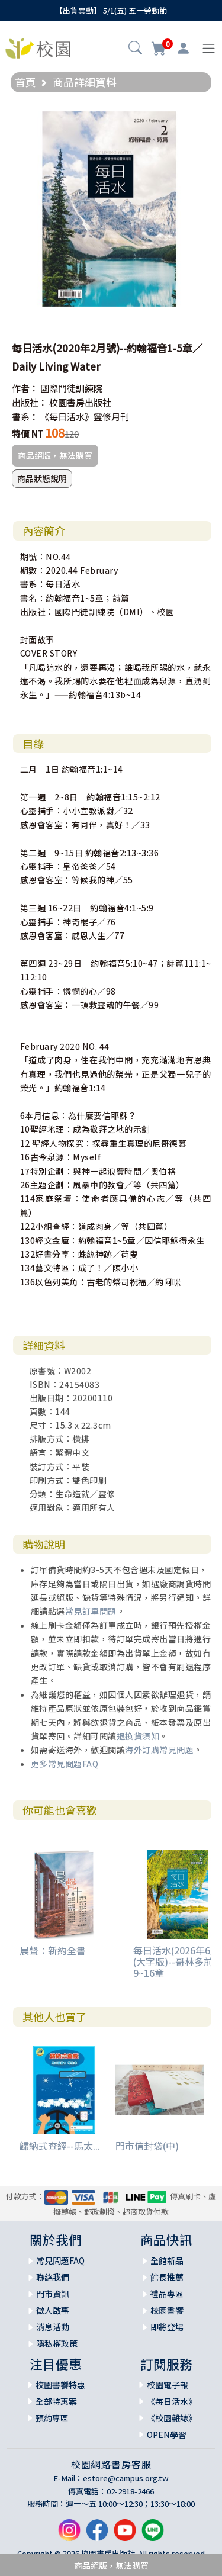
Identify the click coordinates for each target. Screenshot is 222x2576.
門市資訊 (52, 2294)
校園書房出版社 (80, 402)
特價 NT (27, 433)
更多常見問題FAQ (65, 1764)
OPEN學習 (166, 2434)
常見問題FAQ (60, 2260)
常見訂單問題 (91, 1611)
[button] (135, 49)
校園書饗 (167, 2310)
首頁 (25, 81)
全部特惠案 (56, 2401)
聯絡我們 (52, 2277)
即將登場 (167, 2327)
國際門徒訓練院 (71, 388)
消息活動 (52, 2327)
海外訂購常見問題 (159, 1749)
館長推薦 (167, 2277)
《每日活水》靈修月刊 (84, 416)
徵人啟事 (52, 2310)
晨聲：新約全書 (53, 1950)
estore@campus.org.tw (126, 2478)
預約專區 (52, 2418)
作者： (25, 388)
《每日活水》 (172, 2401)
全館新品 (167, 2260)
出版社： (29, 402)
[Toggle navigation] (208, 48)
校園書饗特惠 (60, 2385)
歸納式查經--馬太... (60, 2145)
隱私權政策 (57, 2343)
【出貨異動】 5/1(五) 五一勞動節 (111, 10)
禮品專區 (167, 2294)
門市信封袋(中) (147, 2145)
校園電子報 (167, 2385)
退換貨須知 (138, 1736)
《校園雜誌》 (172, 2418)
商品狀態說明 (42, 478)
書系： (25, 416)
